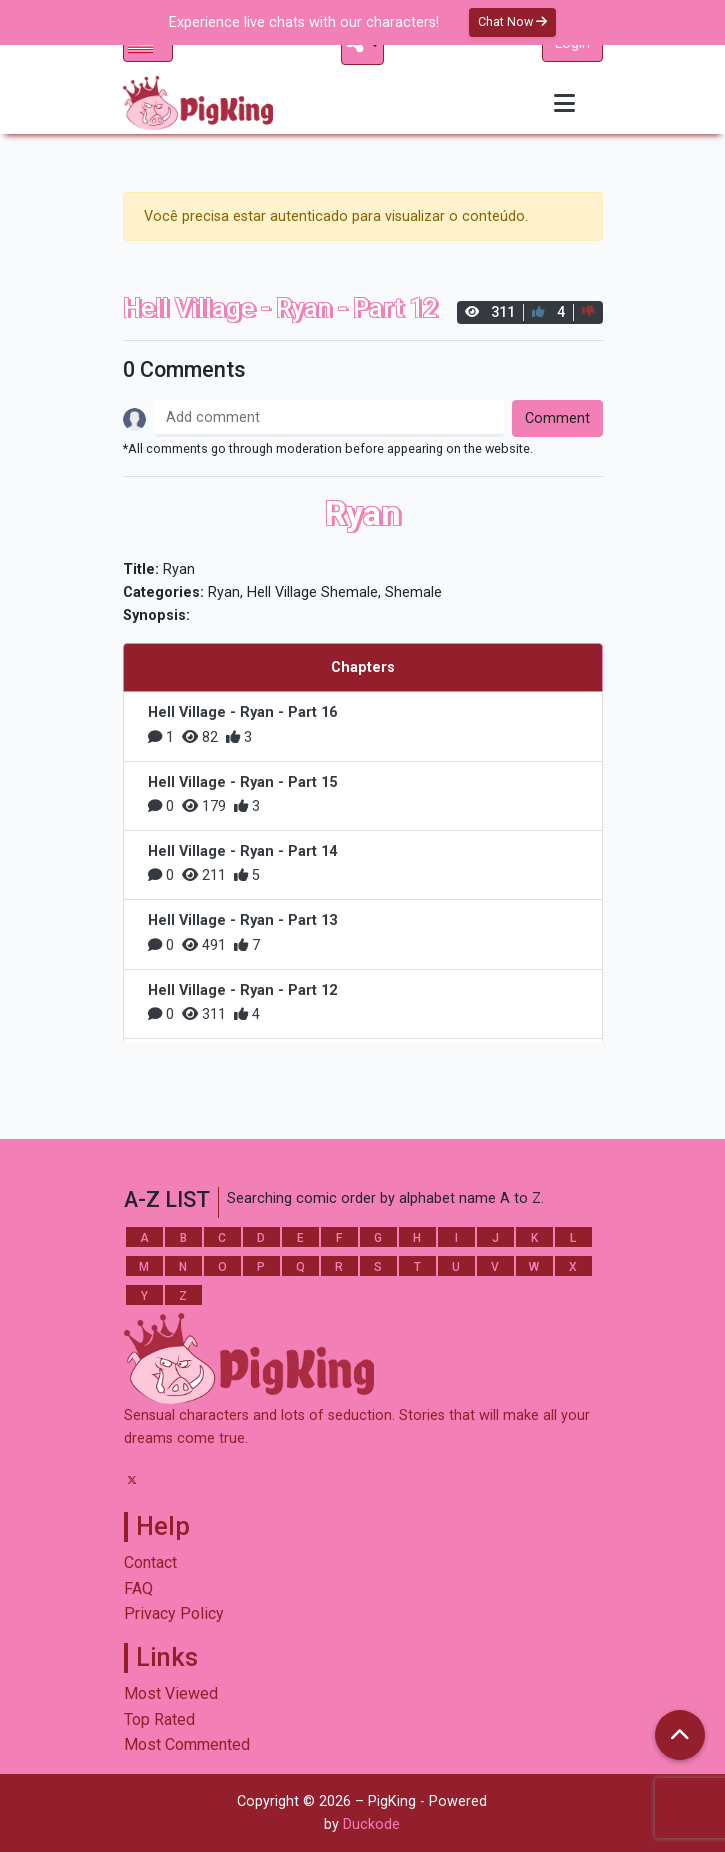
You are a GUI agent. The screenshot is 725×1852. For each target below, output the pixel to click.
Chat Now (512, 21)
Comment (557, 418)
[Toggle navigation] (564, 103)
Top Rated (159, 1719)
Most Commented (187, 1744)
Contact (150, 1562)
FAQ (138, 1588)
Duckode (371, 1824)
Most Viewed (171, 1693)
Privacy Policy (174, 1613)
